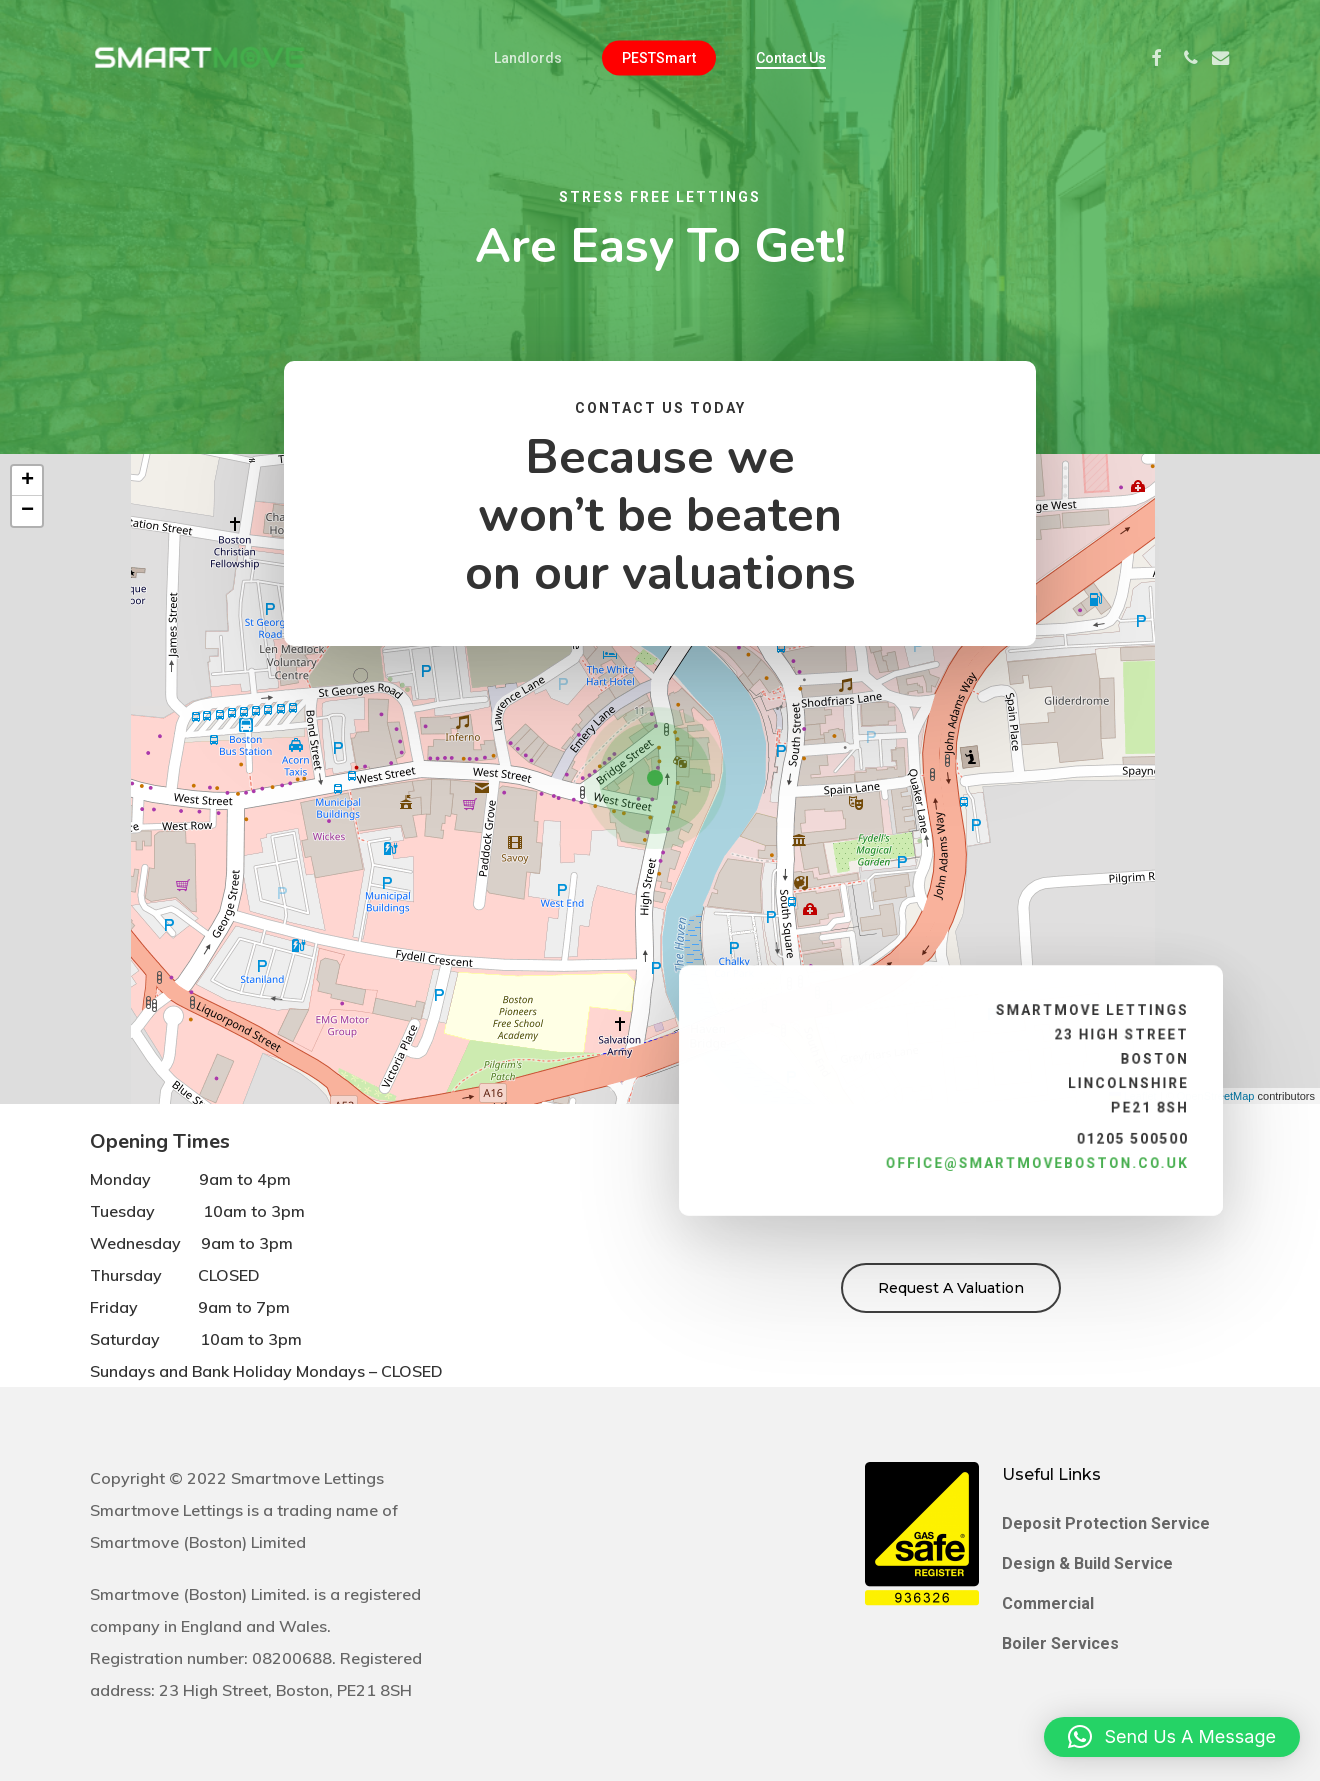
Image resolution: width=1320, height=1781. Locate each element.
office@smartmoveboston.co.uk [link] (1031, 1157)
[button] (660, 779)
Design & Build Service (1087, 1563)
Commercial (1048, 1603)
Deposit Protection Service (1106, 1523)
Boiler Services (1060, 1643)
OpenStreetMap (1216, 1096)
